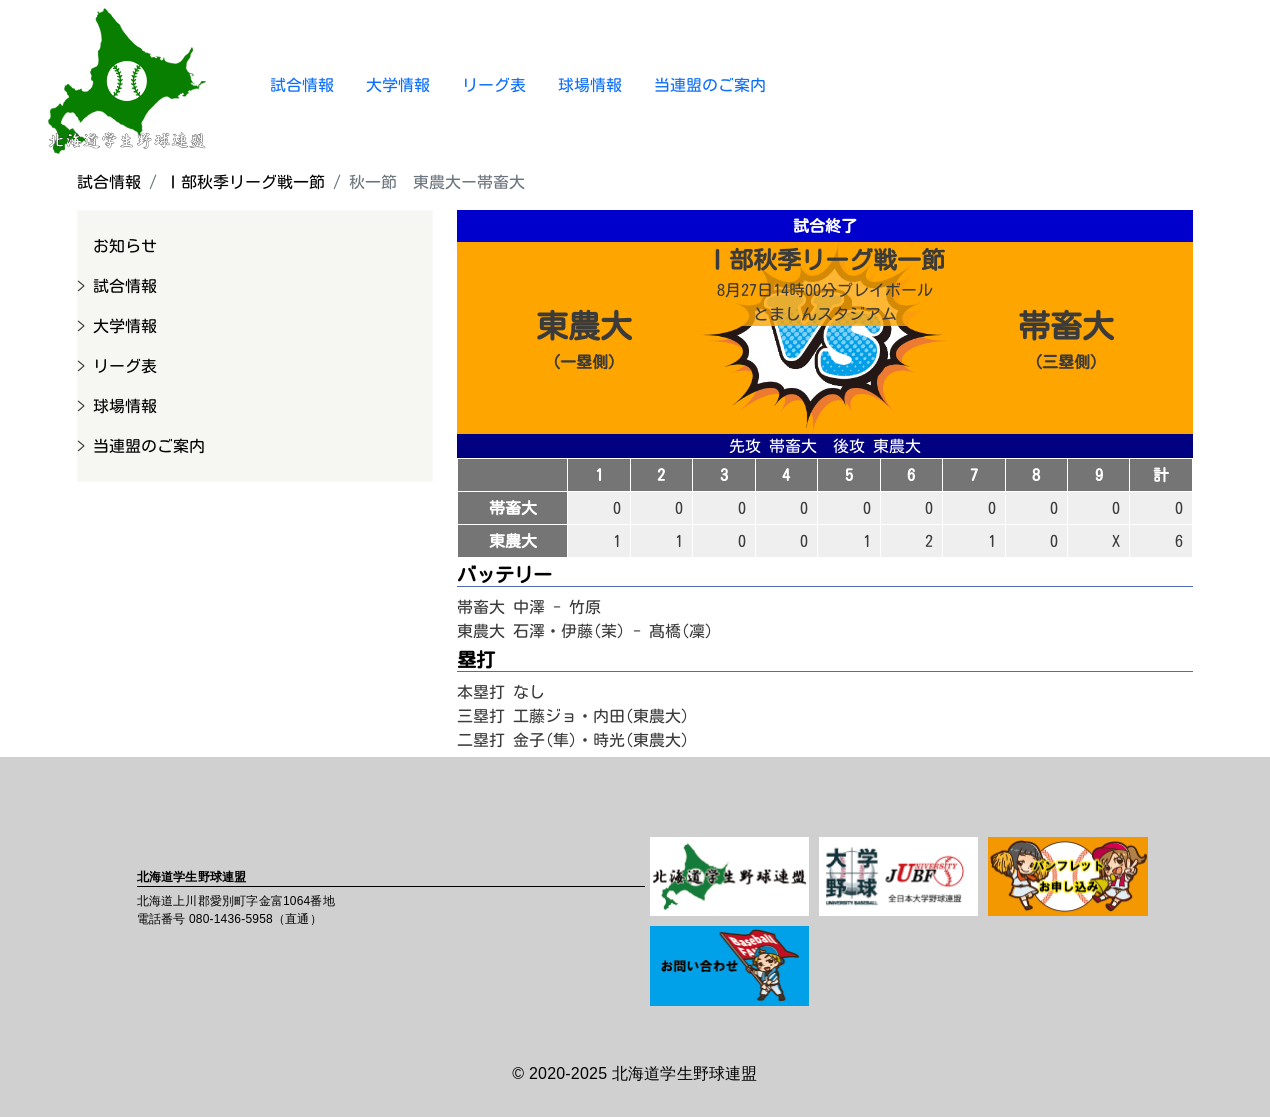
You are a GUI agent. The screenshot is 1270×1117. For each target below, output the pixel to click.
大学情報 (398, 85)
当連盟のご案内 (710, 85)
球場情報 (590, 85)
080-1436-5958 (231, 919)
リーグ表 (494, 85)
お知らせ (125, 246)
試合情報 (302, 85)
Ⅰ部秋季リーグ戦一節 (245, 182)
